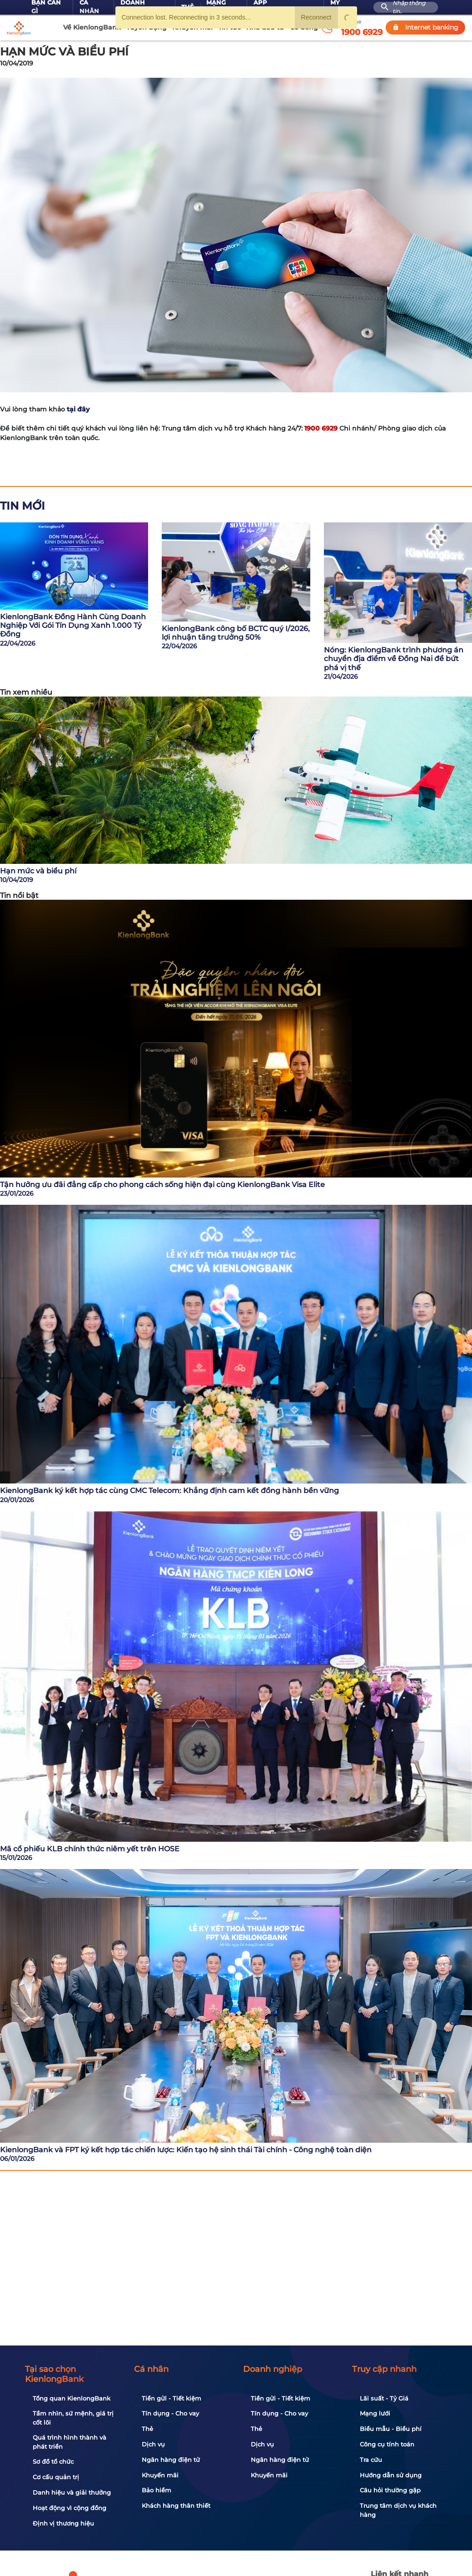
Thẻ (147, 2428)
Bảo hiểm (156, 2490)
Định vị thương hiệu (63, 2523)
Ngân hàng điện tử (171, 2459)
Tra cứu (371, 2459)
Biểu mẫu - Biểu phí (391, 2428)
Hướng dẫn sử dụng (391, 2475)
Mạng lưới (375, 2413)
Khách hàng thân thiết (176, 2505)
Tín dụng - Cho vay (170, 2413)
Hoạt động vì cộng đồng (69, 2507)
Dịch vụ (153, 2444)
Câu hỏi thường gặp (390, 2490)
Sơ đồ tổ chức (53, 2461)
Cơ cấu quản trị (56, 2477)
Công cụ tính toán (387, 2444)
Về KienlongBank (92, 27)
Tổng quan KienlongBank (71, 2398)
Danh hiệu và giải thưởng (72, 2492)
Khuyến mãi (160, 2475)
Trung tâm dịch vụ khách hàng (398, 2510)
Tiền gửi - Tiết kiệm (171, 2398)
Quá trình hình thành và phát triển (69, 2442)
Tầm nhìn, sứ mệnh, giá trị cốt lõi (73, 2418)
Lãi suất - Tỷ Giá (384, 2398)
